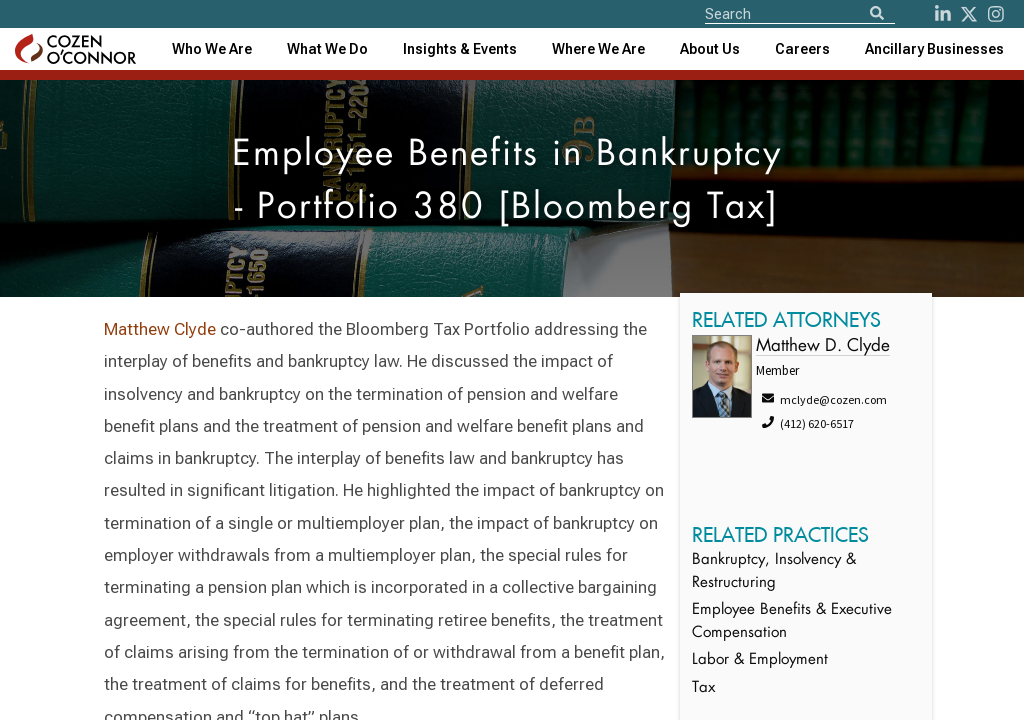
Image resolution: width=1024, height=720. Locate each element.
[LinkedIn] (943, 14)
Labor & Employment (760, 660)
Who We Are (212, 49)
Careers (802, 49)
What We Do (327, 49)
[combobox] (460, 49)
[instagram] (996, 14)
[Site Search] (800, 13)
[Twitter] (969, 14)
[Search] (877, 14)
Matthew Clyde (160, 329)
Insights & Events (460, 49)
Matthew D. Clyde (823, 346)
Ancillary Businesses (934, 49)
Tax (703, 688)
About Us (710, 49)
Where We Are (598, 49)
